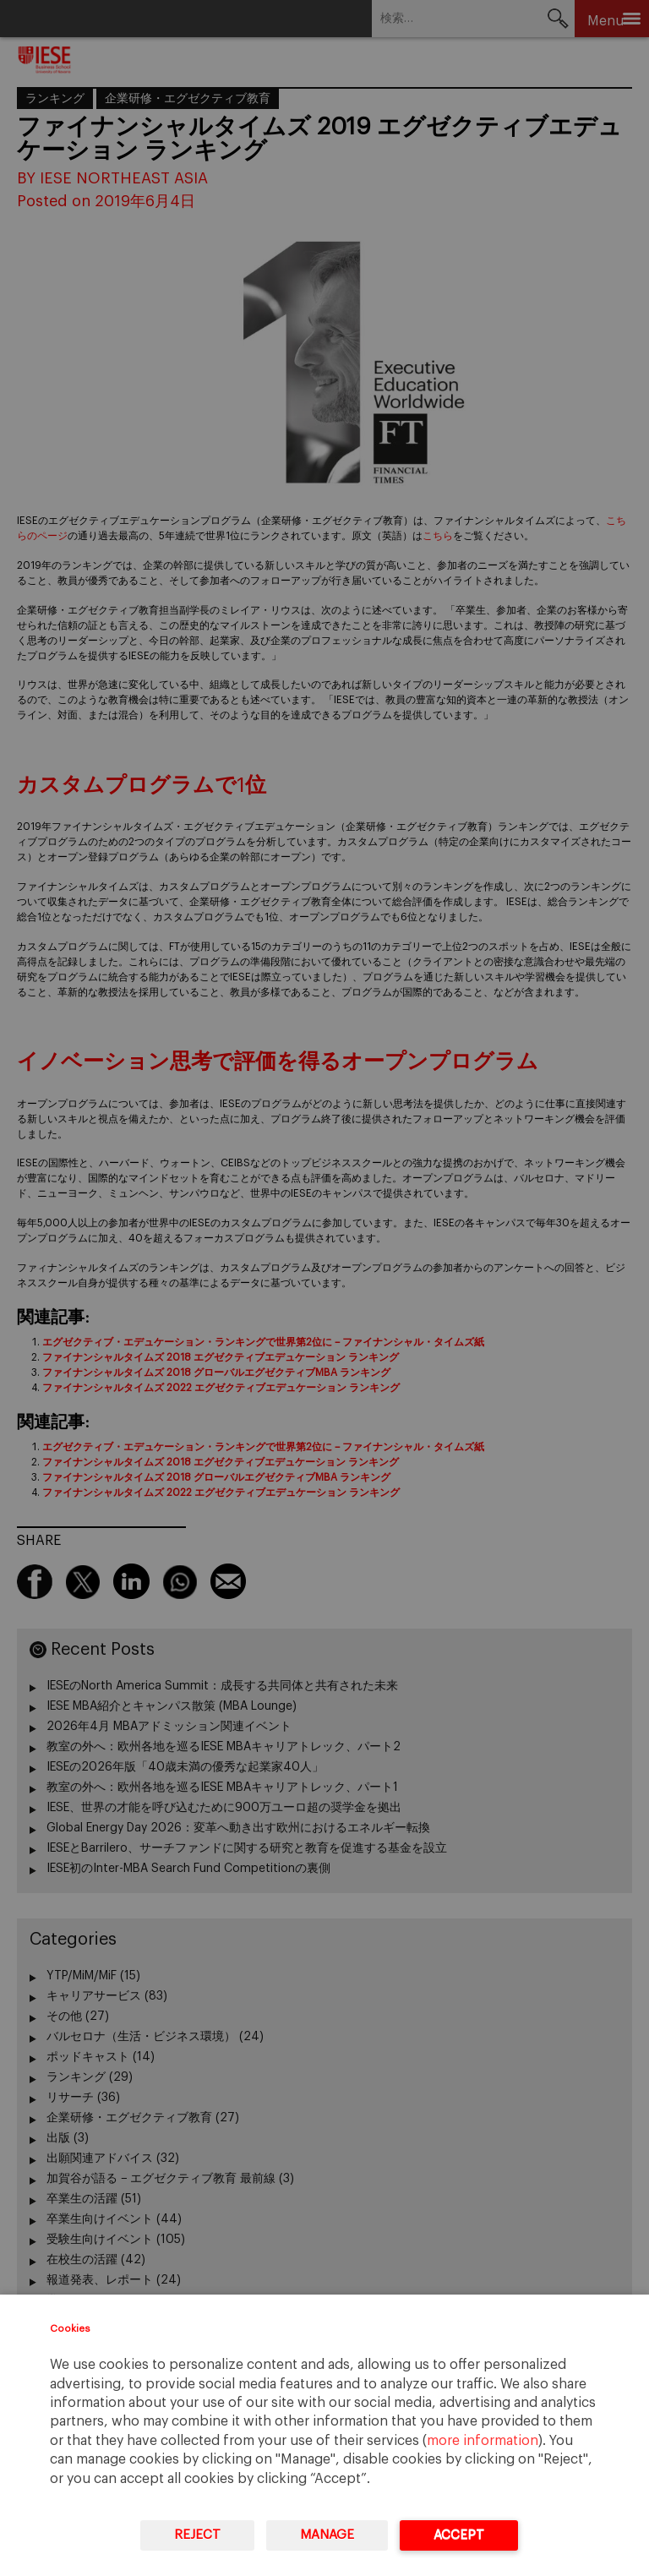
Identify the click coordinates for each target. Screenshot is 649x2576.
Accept (459, 2535)
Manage (327, 2535)
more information (482, 2441)
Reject (197, 2535)
